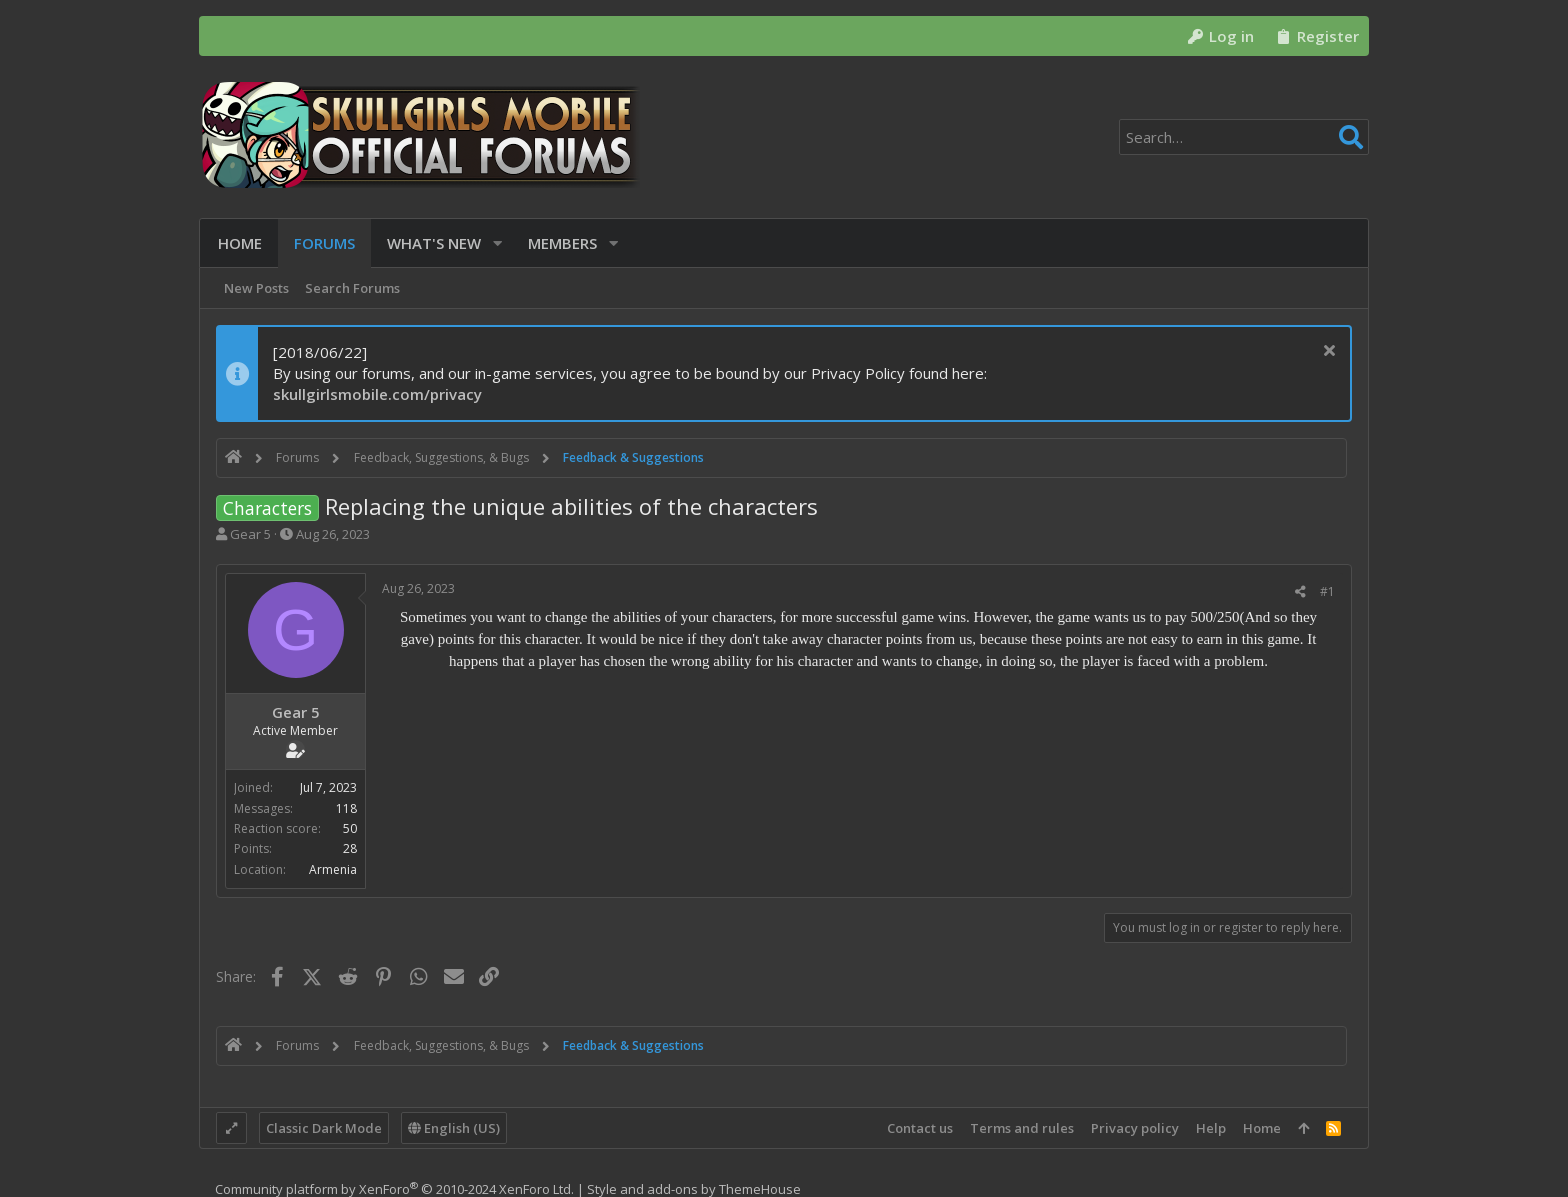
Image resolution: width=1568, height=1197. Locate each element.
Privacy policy (1135, 1128)
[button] (495, 243)
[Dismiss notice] (1326, 352)
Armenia (333, 869)
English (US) (454, 1128)
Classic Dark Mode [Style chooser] (324, 1128)
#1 (1327, 591)
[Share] (1300, 592)
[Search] (1244, 137)
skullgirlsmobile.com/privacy (377, 394)
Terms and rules (1022, 1128)
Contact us (920, 1128)
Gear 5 (250, 534)
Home (1262, 1128)
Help (1211, 1128)
